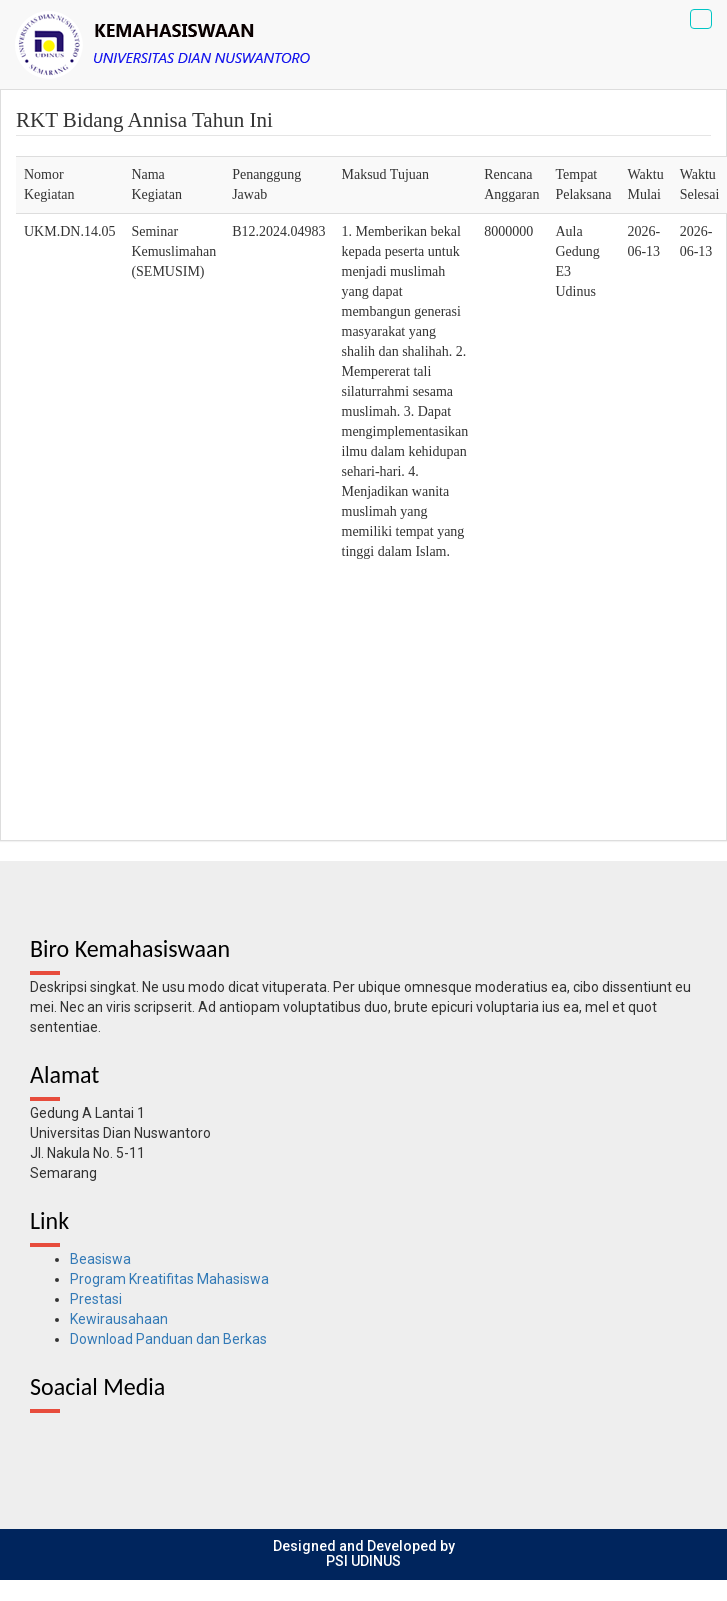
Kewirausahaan (119, 1319)
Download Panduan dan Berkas (168, 1339)
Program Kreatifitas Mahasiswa (169, 1279)
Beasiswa (100, 1259)
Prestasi (96, 1299)
